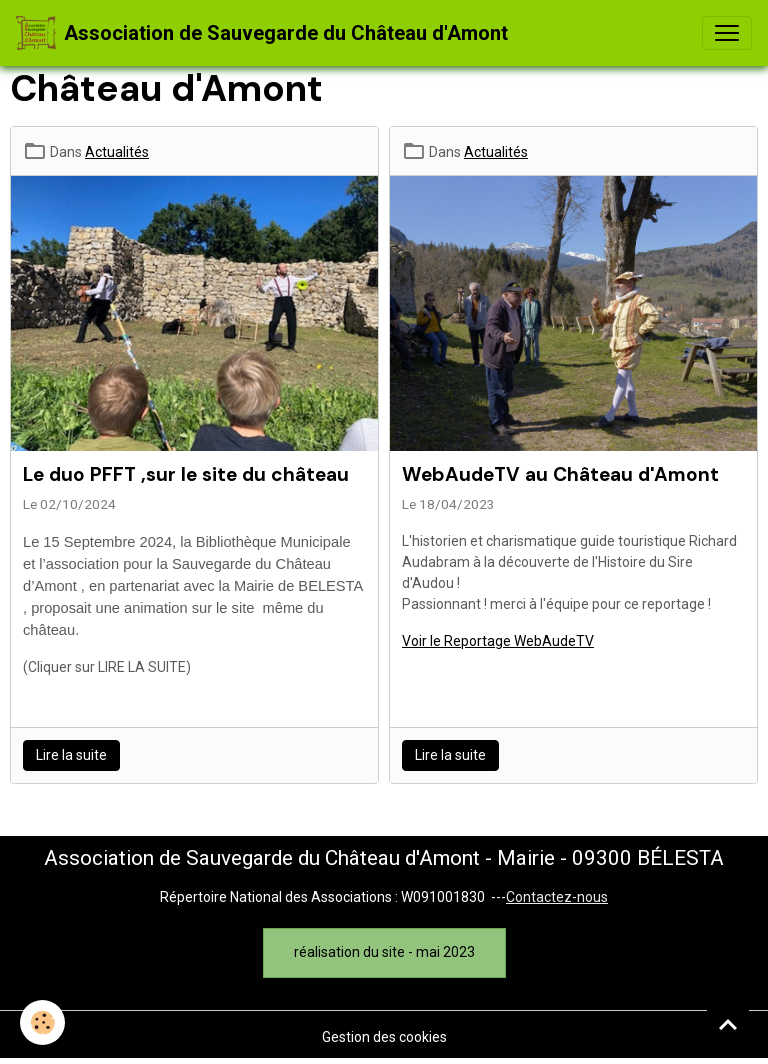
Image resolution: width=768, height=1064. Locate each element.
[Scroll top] (728, 1024)
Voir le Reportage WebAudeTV (498, 641)
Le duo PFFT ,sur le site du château (186, 474)
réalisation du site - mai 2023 (384, 952)
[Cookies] (42, 1022)
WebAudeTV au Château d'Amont (560, 474)
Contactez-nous (557, 897)
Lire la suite (71, 755)
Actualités (117, 152)
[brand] (262, 33)
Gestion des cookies (384, 1037)
